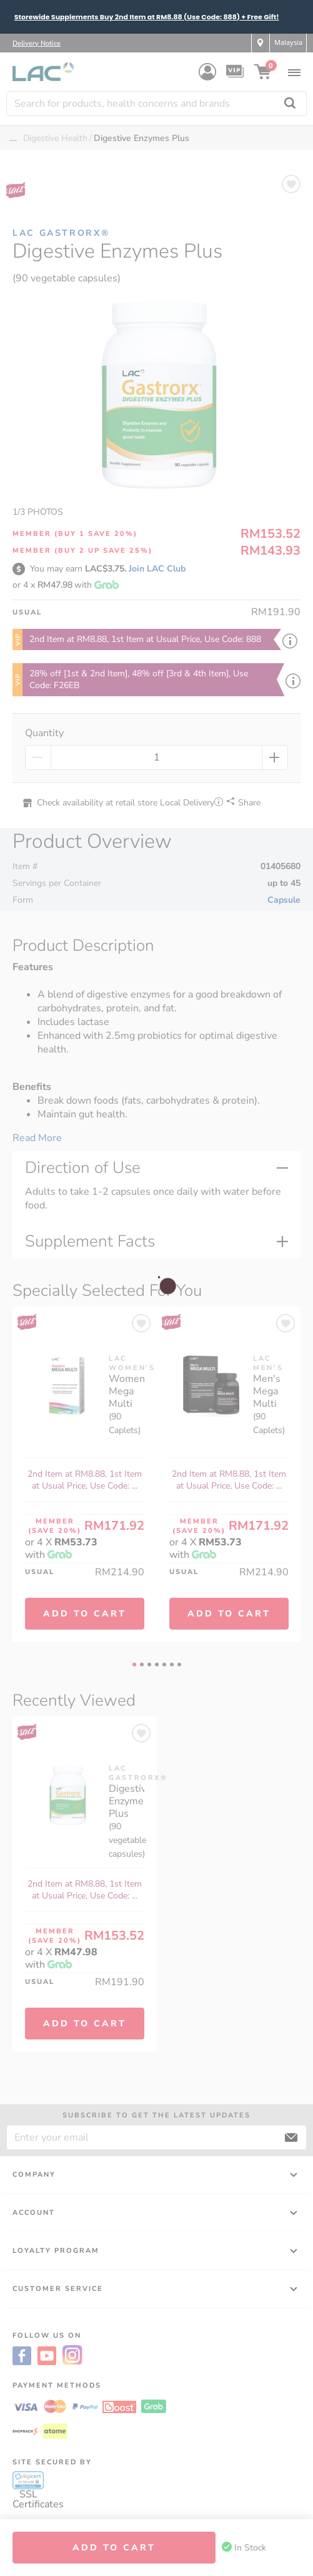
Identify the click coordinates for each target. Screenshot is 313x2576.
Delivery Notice (36, 43)
